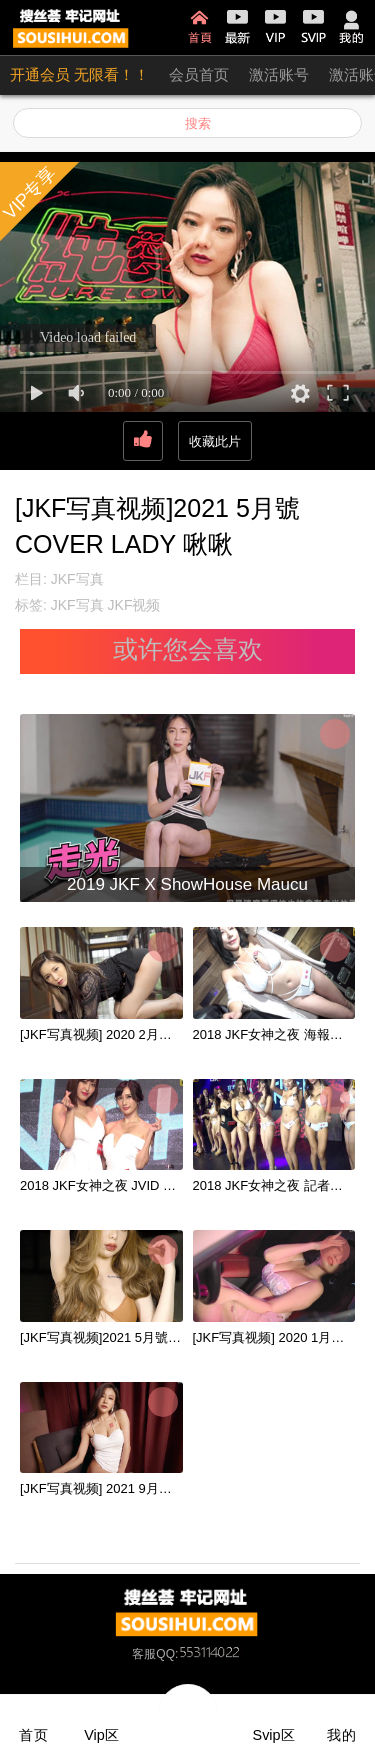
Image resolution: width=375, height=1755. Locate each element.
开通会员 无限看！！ (79, 74)
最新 (237, 27)
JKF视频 (134, 605)
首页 (199, 27)
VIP (275, 27)
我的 (351, 27)
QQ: (199, 1654)
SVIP (313, 27)
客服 (144, 1654)
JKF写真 (77, 579)
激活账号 (279, 74)
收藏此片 (215, 441)
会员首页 (199, 74)
